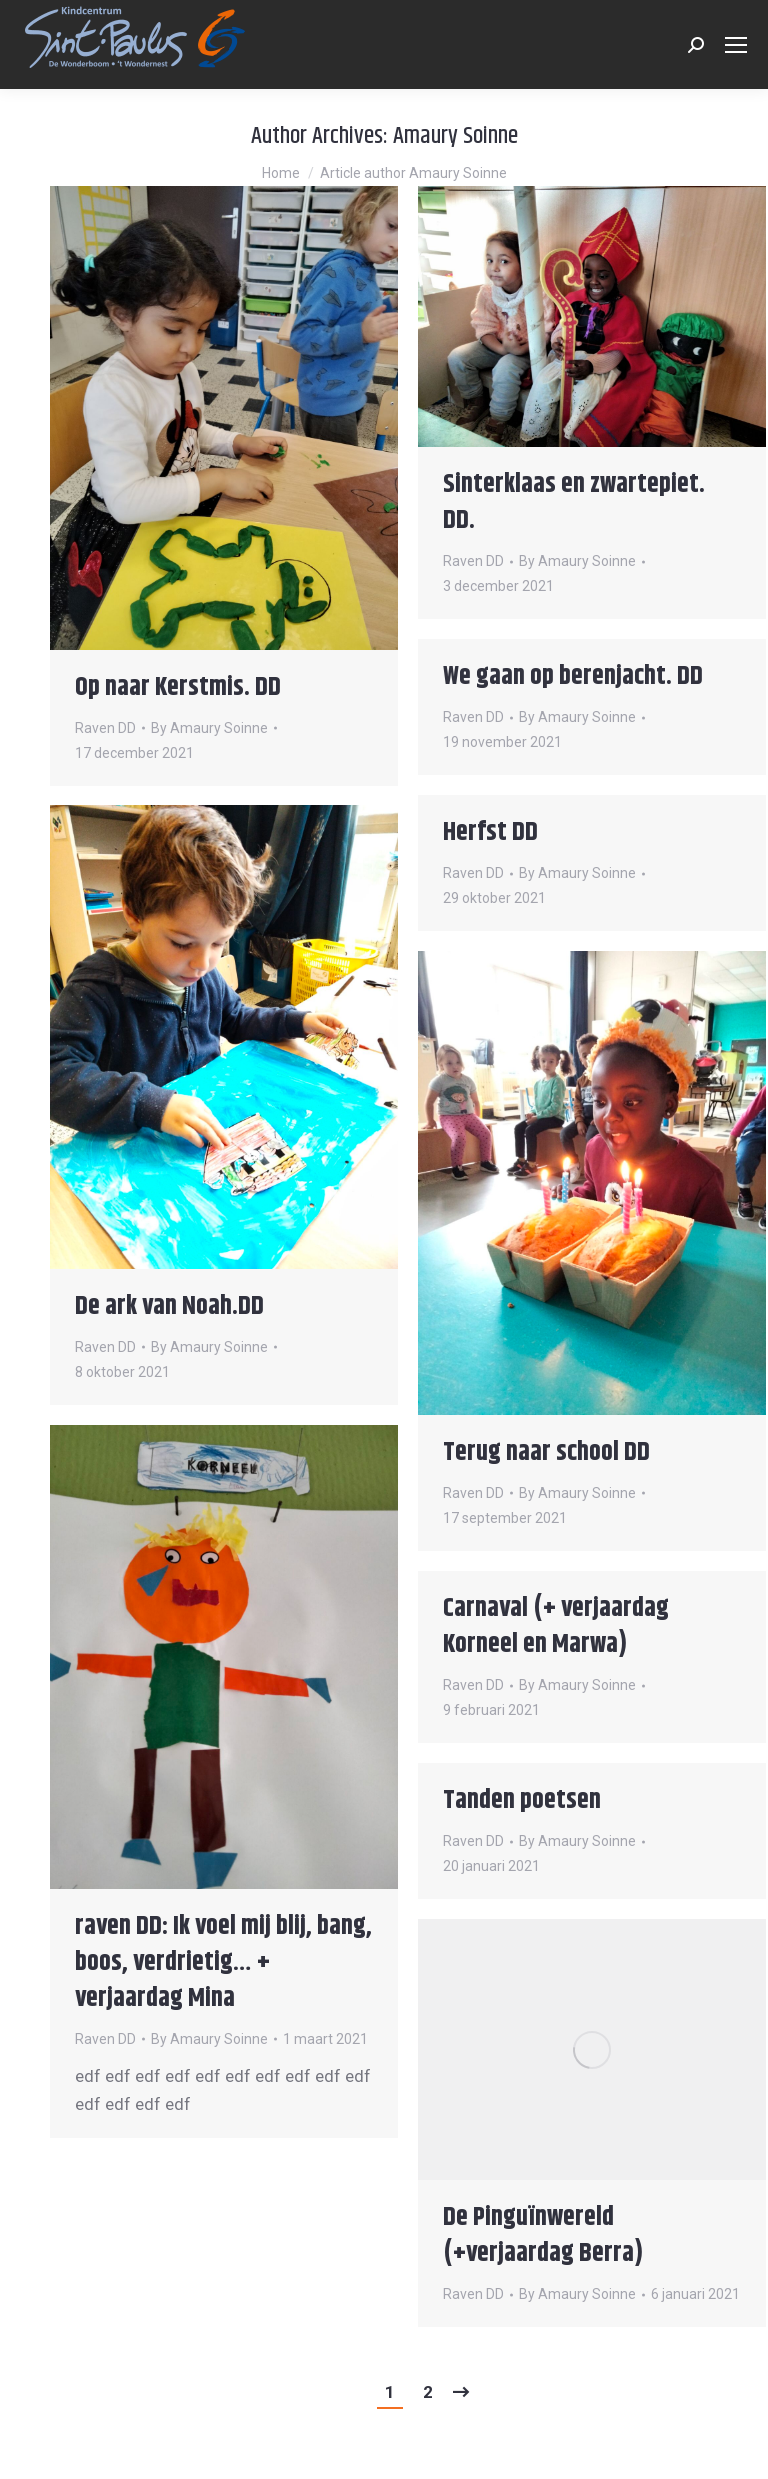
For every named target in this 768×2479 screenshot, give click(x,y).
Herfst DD (490, 832)
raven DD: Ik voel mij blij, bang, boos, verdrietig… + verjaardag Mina (223, 1962)
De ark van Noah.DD (169, 1306)
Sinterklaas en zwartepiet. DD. (574, 502)
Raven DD (105, 728)
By (209, 728)
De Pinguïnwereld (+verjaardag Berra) (543, 2235)
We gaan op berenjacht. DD (573, 676)
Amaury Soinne (455, 136)
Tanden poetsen (522, 1800)
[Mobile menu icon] (736, 45)
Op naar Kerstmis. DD (178, 687)
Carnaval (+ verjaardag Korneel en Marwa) (556, 1626)
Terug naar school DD (546, 1452)
